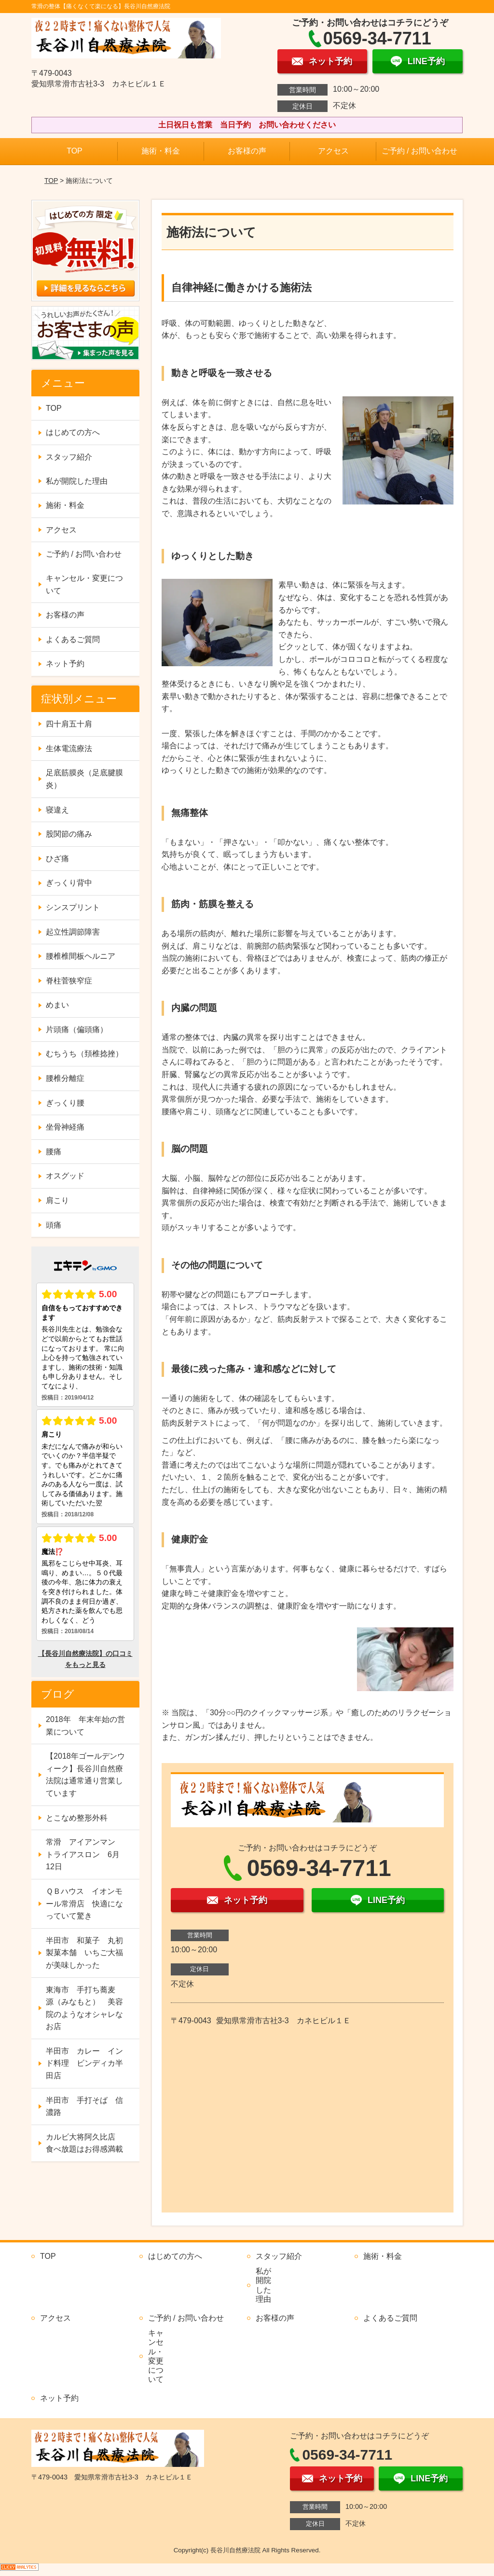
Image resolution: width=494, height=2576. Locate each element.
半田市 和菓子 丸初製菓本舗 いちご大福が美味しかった (84, 1952)
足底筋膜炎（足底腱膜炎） (84, 779)
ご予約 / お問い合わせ (419, 151)
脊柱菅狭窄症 (69, 981)
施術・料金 (160, 151)
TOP (74, 151)
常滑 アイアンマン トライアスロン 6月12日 (84, 1854)
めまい (57, 1005)
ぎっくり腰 (65, 1103)
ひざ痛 (57, 858)
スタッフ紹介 (69, 457)
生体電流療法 (69, 748)
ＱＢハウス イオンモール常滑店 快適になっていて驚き (84, 1903)
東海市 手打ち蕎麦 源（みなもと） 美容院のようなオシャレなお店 (84, 2008)
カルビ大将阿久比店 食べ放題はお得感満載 (84, 2143)
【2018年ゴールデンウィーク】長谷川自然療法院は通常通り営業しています (85, 1774)
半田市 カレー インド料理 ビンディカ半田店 (84, 2063)
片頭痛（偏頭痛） (77, 1029)
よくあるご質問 (73, 639)
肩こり (57, 1200)
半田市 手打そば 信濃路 (84, 2106)
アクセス (333, 151)
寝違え (57, 810)
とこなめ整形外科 (77, 1818)
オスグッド (65, 1176)
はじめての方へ (73, 432)
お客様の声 (247, 151)
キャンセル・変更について (84, 584)
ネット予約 (65, 663)
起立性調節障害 (73, 932)
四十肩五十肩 (69, 724)
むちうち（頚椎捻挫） (84, 1054)
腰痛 (53, 1152)
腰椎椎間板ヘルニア (80, 956)
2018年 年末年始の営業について (85, 1725)
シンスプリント (73, 907)
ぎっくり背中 (69, 883)
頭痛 (53, 1225)
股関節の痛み (69, 834)
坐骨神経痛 (65, 1127)
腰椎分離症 (65, 1078)
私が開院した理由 (77, 481)
